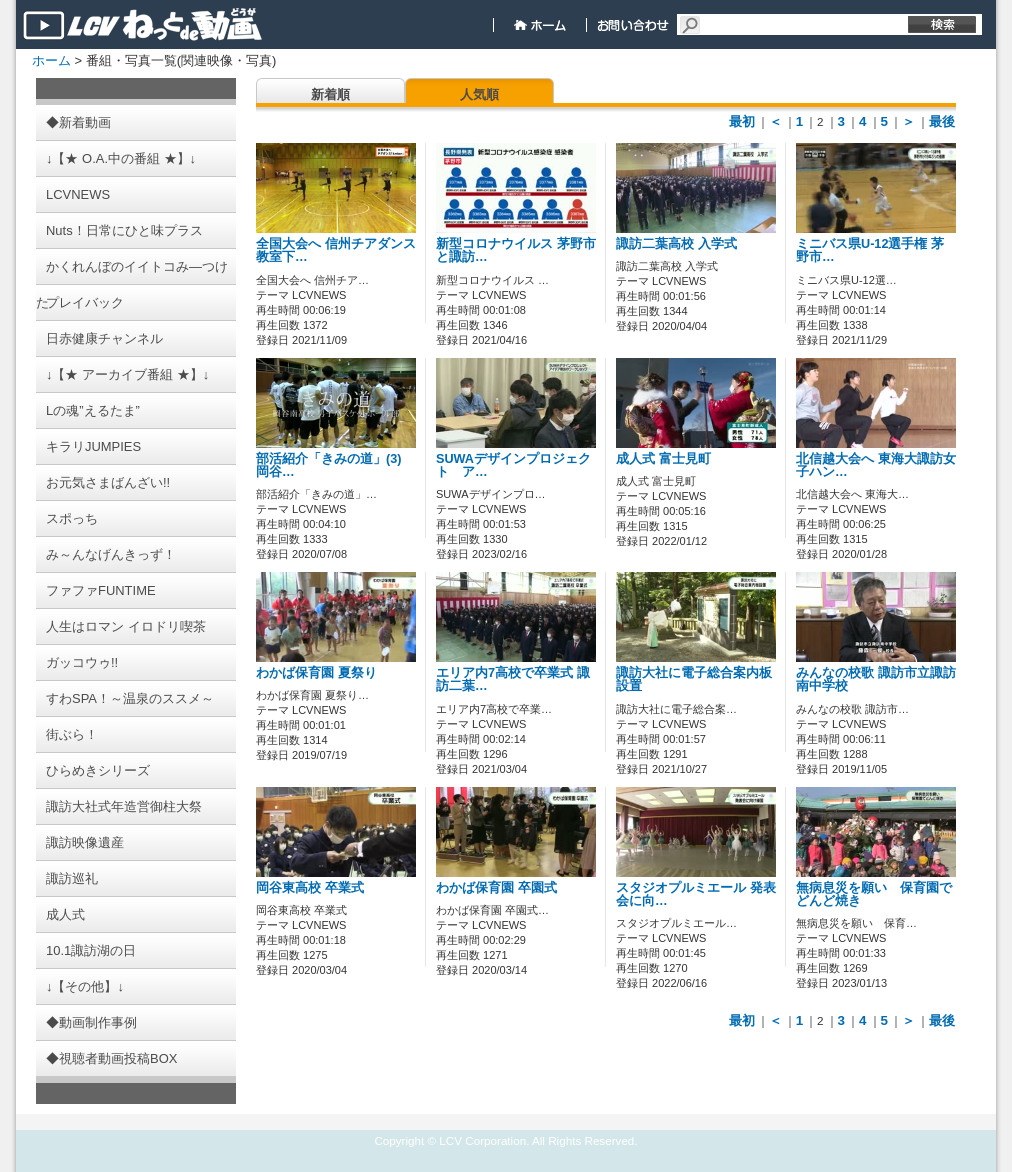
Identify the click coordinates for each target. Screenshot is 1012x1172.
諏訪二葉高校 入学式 (676, 244)
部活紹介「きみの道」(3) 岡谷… (328, 465)
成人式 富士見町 (663, 459)
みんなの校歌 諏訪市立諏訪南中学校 (876, 679)
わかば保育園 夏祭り (316, 673)
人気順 (479, 94)
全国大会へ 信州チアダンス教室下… (336, 250)
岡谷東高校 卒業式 (310, 888)
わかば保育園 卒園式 (496, 888)
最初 (742, 121)
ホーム (51, 60)
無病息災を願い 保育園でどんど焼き (874, 894)
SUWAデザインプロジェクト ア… (513, 465)
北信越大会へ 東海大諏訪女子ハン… (876, 465)
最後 (942, 121)
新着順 (330, 94)
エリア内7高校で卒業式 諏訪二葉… (513, 679)
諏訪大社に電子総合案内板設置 (694, 679)
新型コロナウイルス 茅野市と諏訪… (516, 250)
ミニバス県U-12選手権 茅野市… (870, 250)
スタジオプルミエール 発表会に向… (696, 894)
